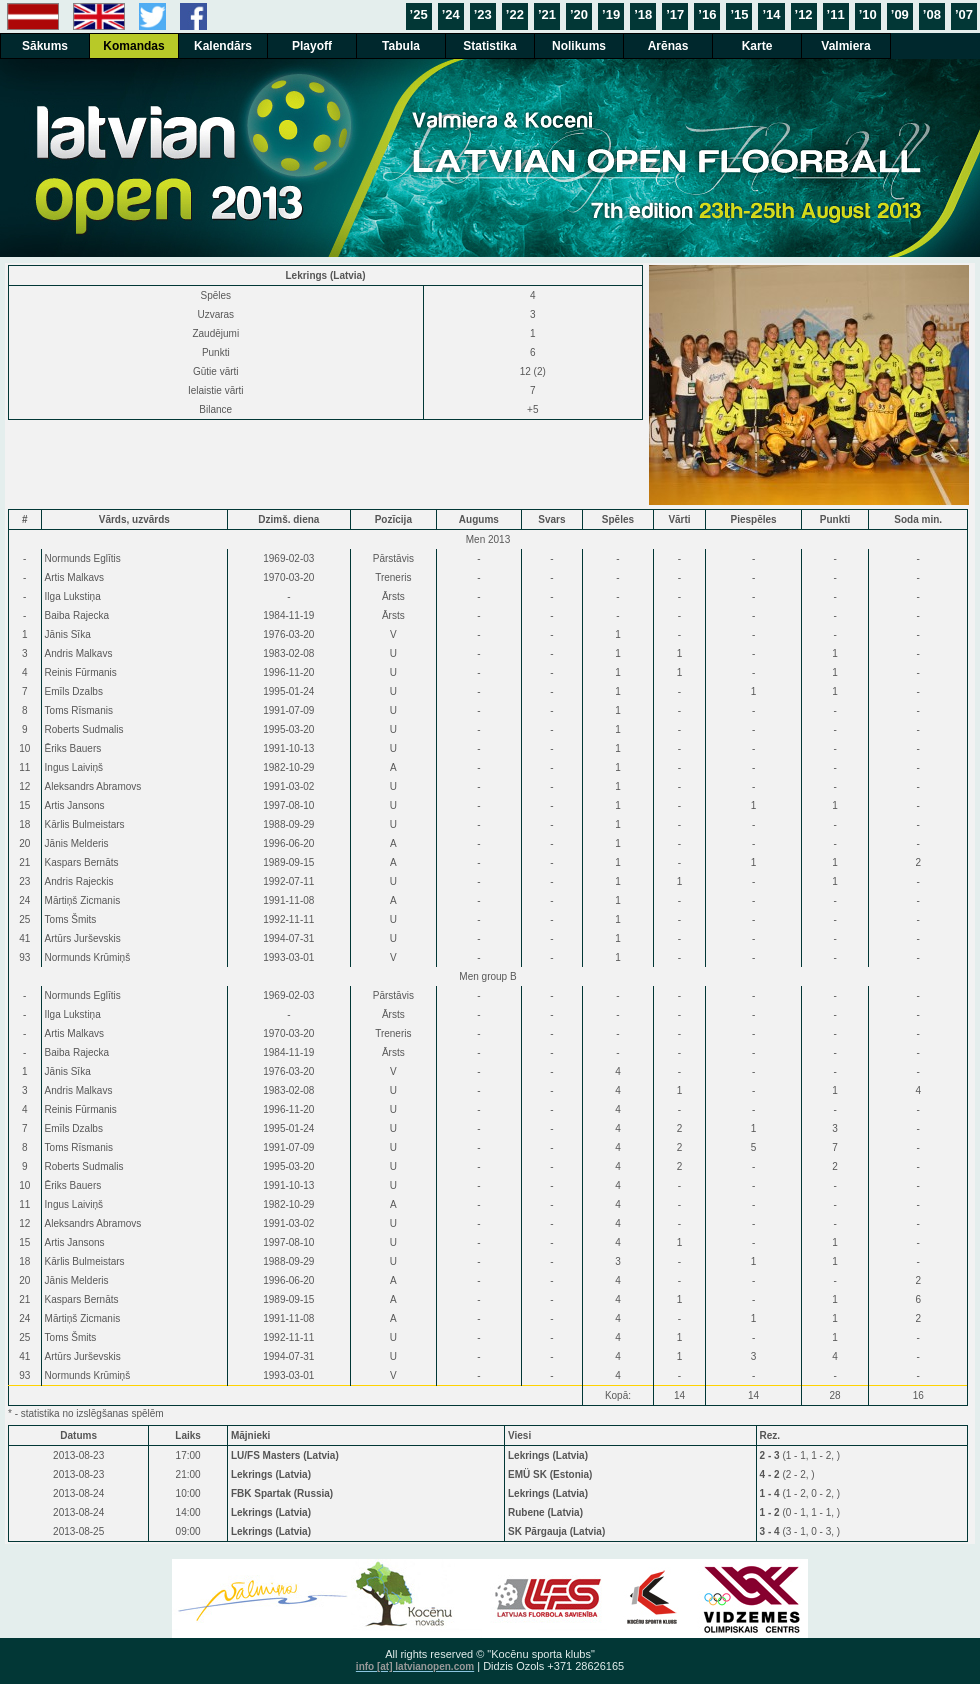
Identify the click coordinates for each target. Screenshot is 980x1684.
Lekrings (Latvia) (548, 1455)
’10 (868, 14)
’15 (739, 14)
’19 (611, 14)
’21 (547, 14)
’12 (804, 14)
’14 (771, 14)
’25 (419, 14)
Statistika (489, 46)
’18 (643, 14)
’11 (836, 14)
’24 (451, 14)
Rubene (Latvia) (545, 1512)
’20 (579, 14)
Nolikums (579, 46)
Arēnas (668, 46)
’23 (483, 14)
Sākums (45, 46)
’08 (932, 14)
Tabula (401, 46)
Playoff (312, 46)
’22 (515, 14)
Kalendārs (223, 46)
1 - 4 (771, 1493)
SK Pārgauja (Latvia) (556, 1531)
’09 (900, 14)
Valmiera (845, 46)
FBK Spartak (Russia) (282, 1493)
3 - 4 (771, 1531)
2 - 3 (771, 1455)
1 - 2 (771, 1512)
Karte (757, 46)
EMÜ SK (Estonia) (550, 1474)
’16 (707, 14)
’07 (964, 14)
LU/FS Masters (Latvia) (285, 1455)
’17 (675, 14)
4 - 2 (771, 1474)
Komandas (133, 46)
